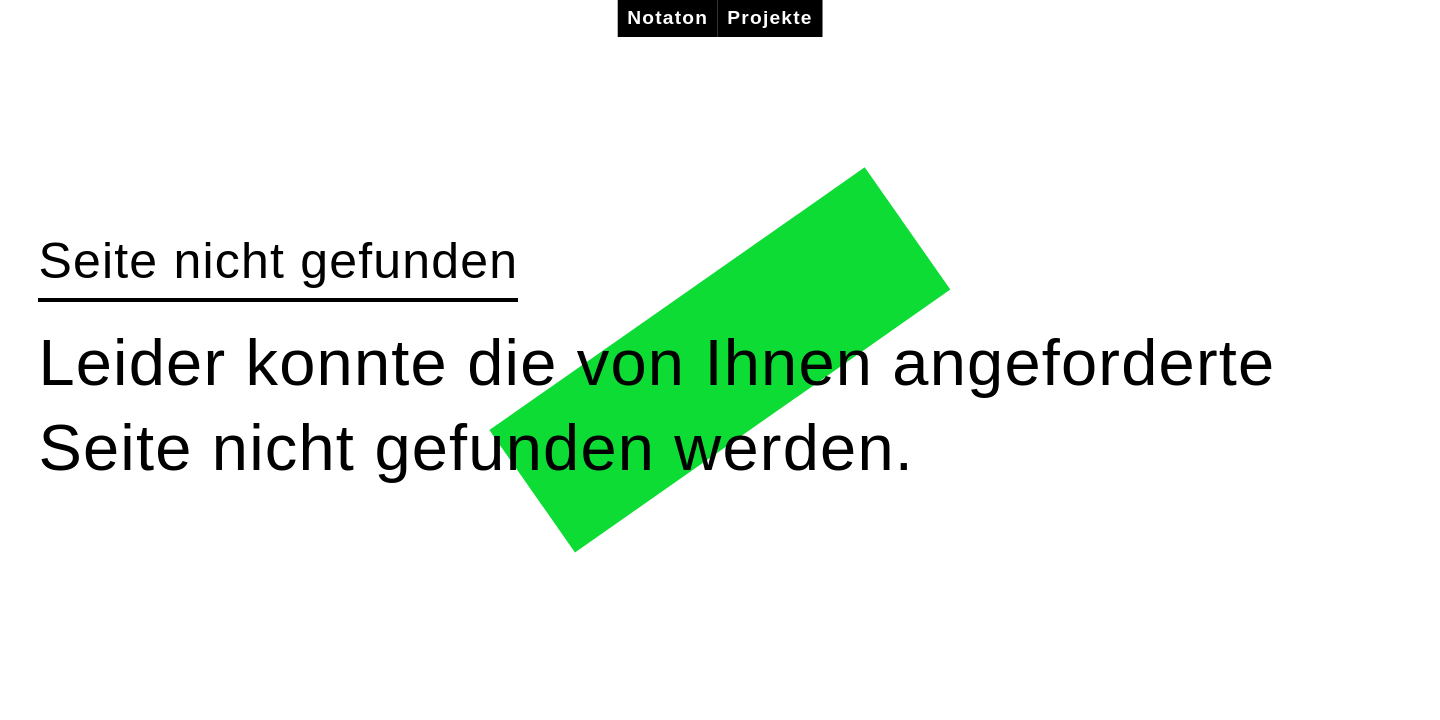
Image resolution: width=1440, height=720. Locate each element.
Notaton (667, 17)
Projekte (769, 17)
